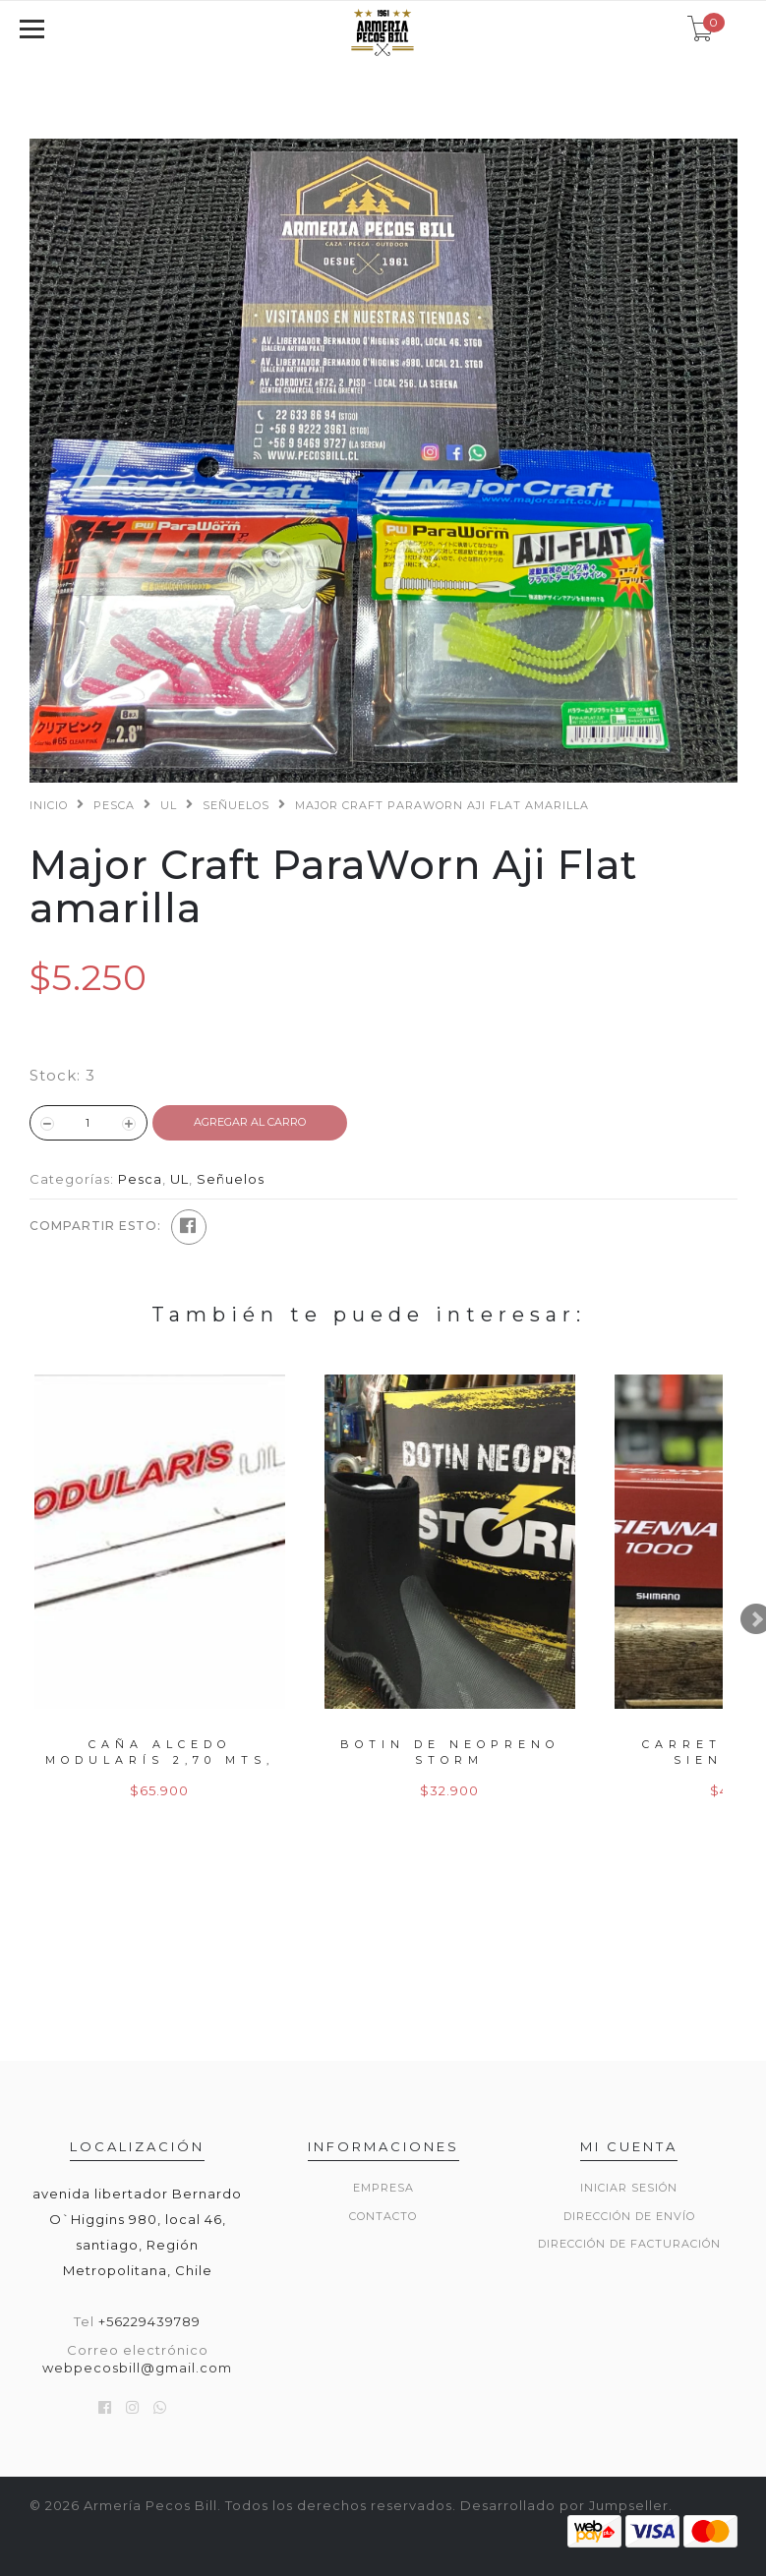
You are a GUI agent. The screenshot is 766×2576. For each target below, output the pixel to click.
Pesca (114, 805)
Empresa (383, 2188)
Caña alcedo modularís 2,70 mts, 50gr (159, 1759)
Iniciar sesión (629, 2188)
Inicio (48, 805)
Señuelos (236, 805)
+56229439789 (149, 2321)
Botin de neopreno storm (450, 1751)
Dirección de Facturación (629, 2244)
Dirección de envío (629, 2216)
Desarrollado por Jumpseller (564, 2505)
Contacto (383, 2216)
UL (168, 805)
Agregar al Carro (250, 1122)
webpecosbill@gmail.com (137, 2367)
